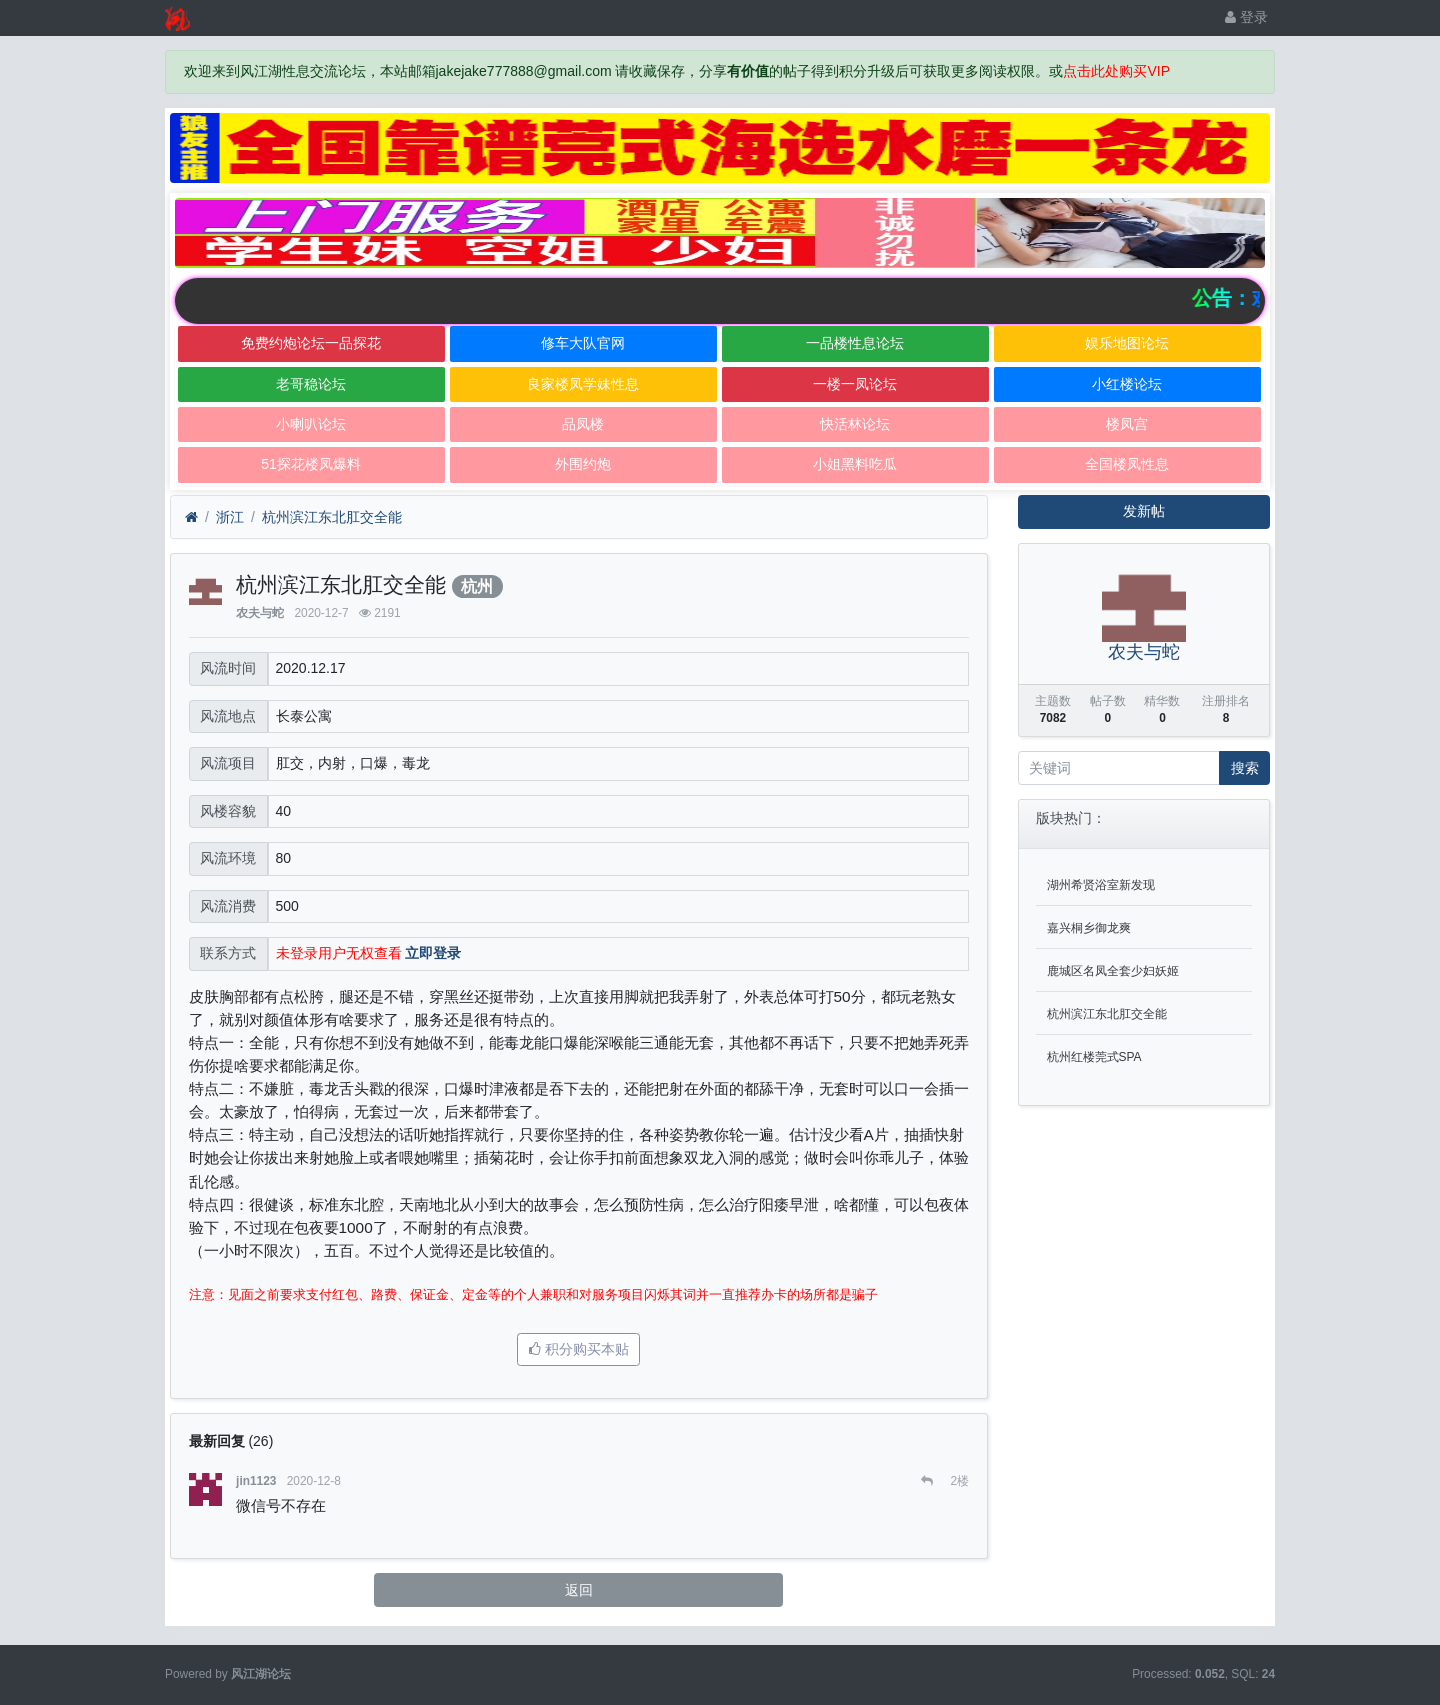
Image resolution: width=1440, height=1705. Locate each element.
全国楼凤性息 (1127, 464)
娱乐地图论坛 (1127, 343)
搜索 (1245, 768)
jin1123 (256, 1481)
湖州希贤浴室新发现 (1101, 885)
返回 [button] (579, 1590)
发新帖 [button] (1144, 511)
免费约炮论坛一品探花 (311, 343)
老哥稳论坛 (311, 384)
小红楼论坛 (1127, 384)
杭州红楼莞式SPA (1094, 1057)
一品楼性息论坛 (855, 343)
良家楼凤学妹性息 (583, 384)
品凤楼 (583, 424)
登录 (1246, 17)
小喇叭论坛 (311, 424)
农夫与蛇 (260, 613)
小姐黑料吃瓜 (855, 464)
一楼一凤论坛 (855, 384)
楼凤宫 (1127, 424)
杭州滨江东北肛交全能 (332, 517)
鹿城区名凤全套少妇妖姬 (1113, 971)
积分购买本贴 (579, 1349)
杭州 (477, 586)
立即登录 (433, 953)
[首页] (191, 517)
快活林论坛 (855, 424)
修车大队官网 (583, 343)
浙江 (230, 517)
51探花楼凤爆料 (311, 464)
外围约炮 (583, 464)
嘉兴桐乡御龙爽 (1089, 928)
